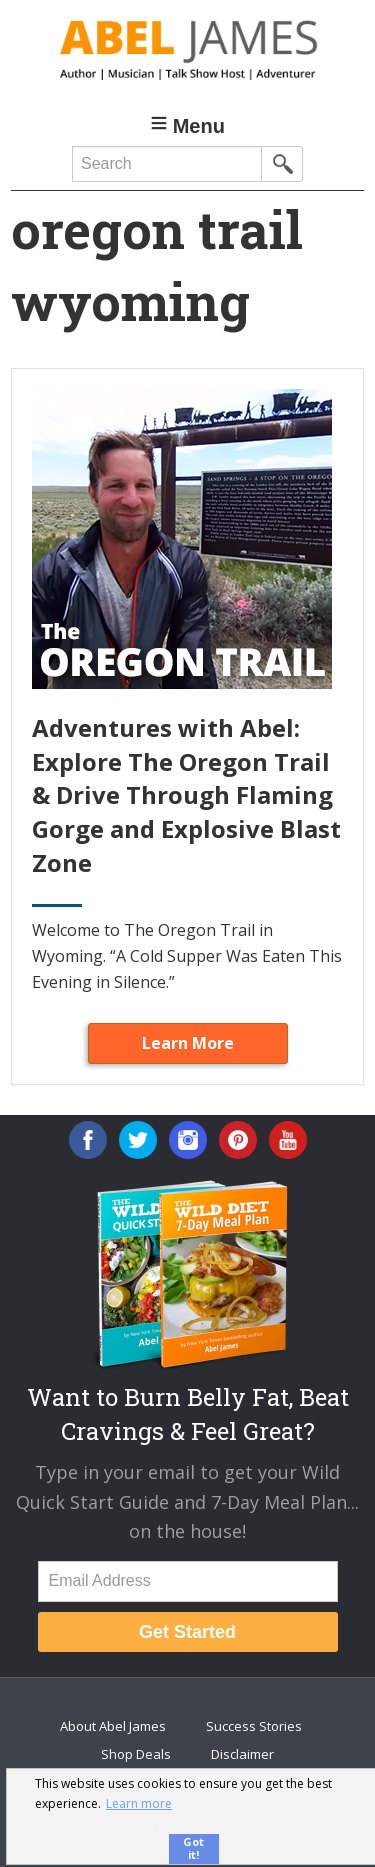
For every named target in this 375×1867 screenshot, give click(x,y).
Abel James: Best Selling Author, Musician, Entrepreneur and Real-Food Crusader (187, 50)
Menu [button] (199, 126)
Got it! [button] (193, 1848)
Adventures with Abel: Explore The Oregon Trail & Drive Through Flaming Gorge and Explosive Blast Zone (186, 794)
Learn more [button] (139, 1803)
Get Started (187, 1632)
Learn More (188, 1043)
